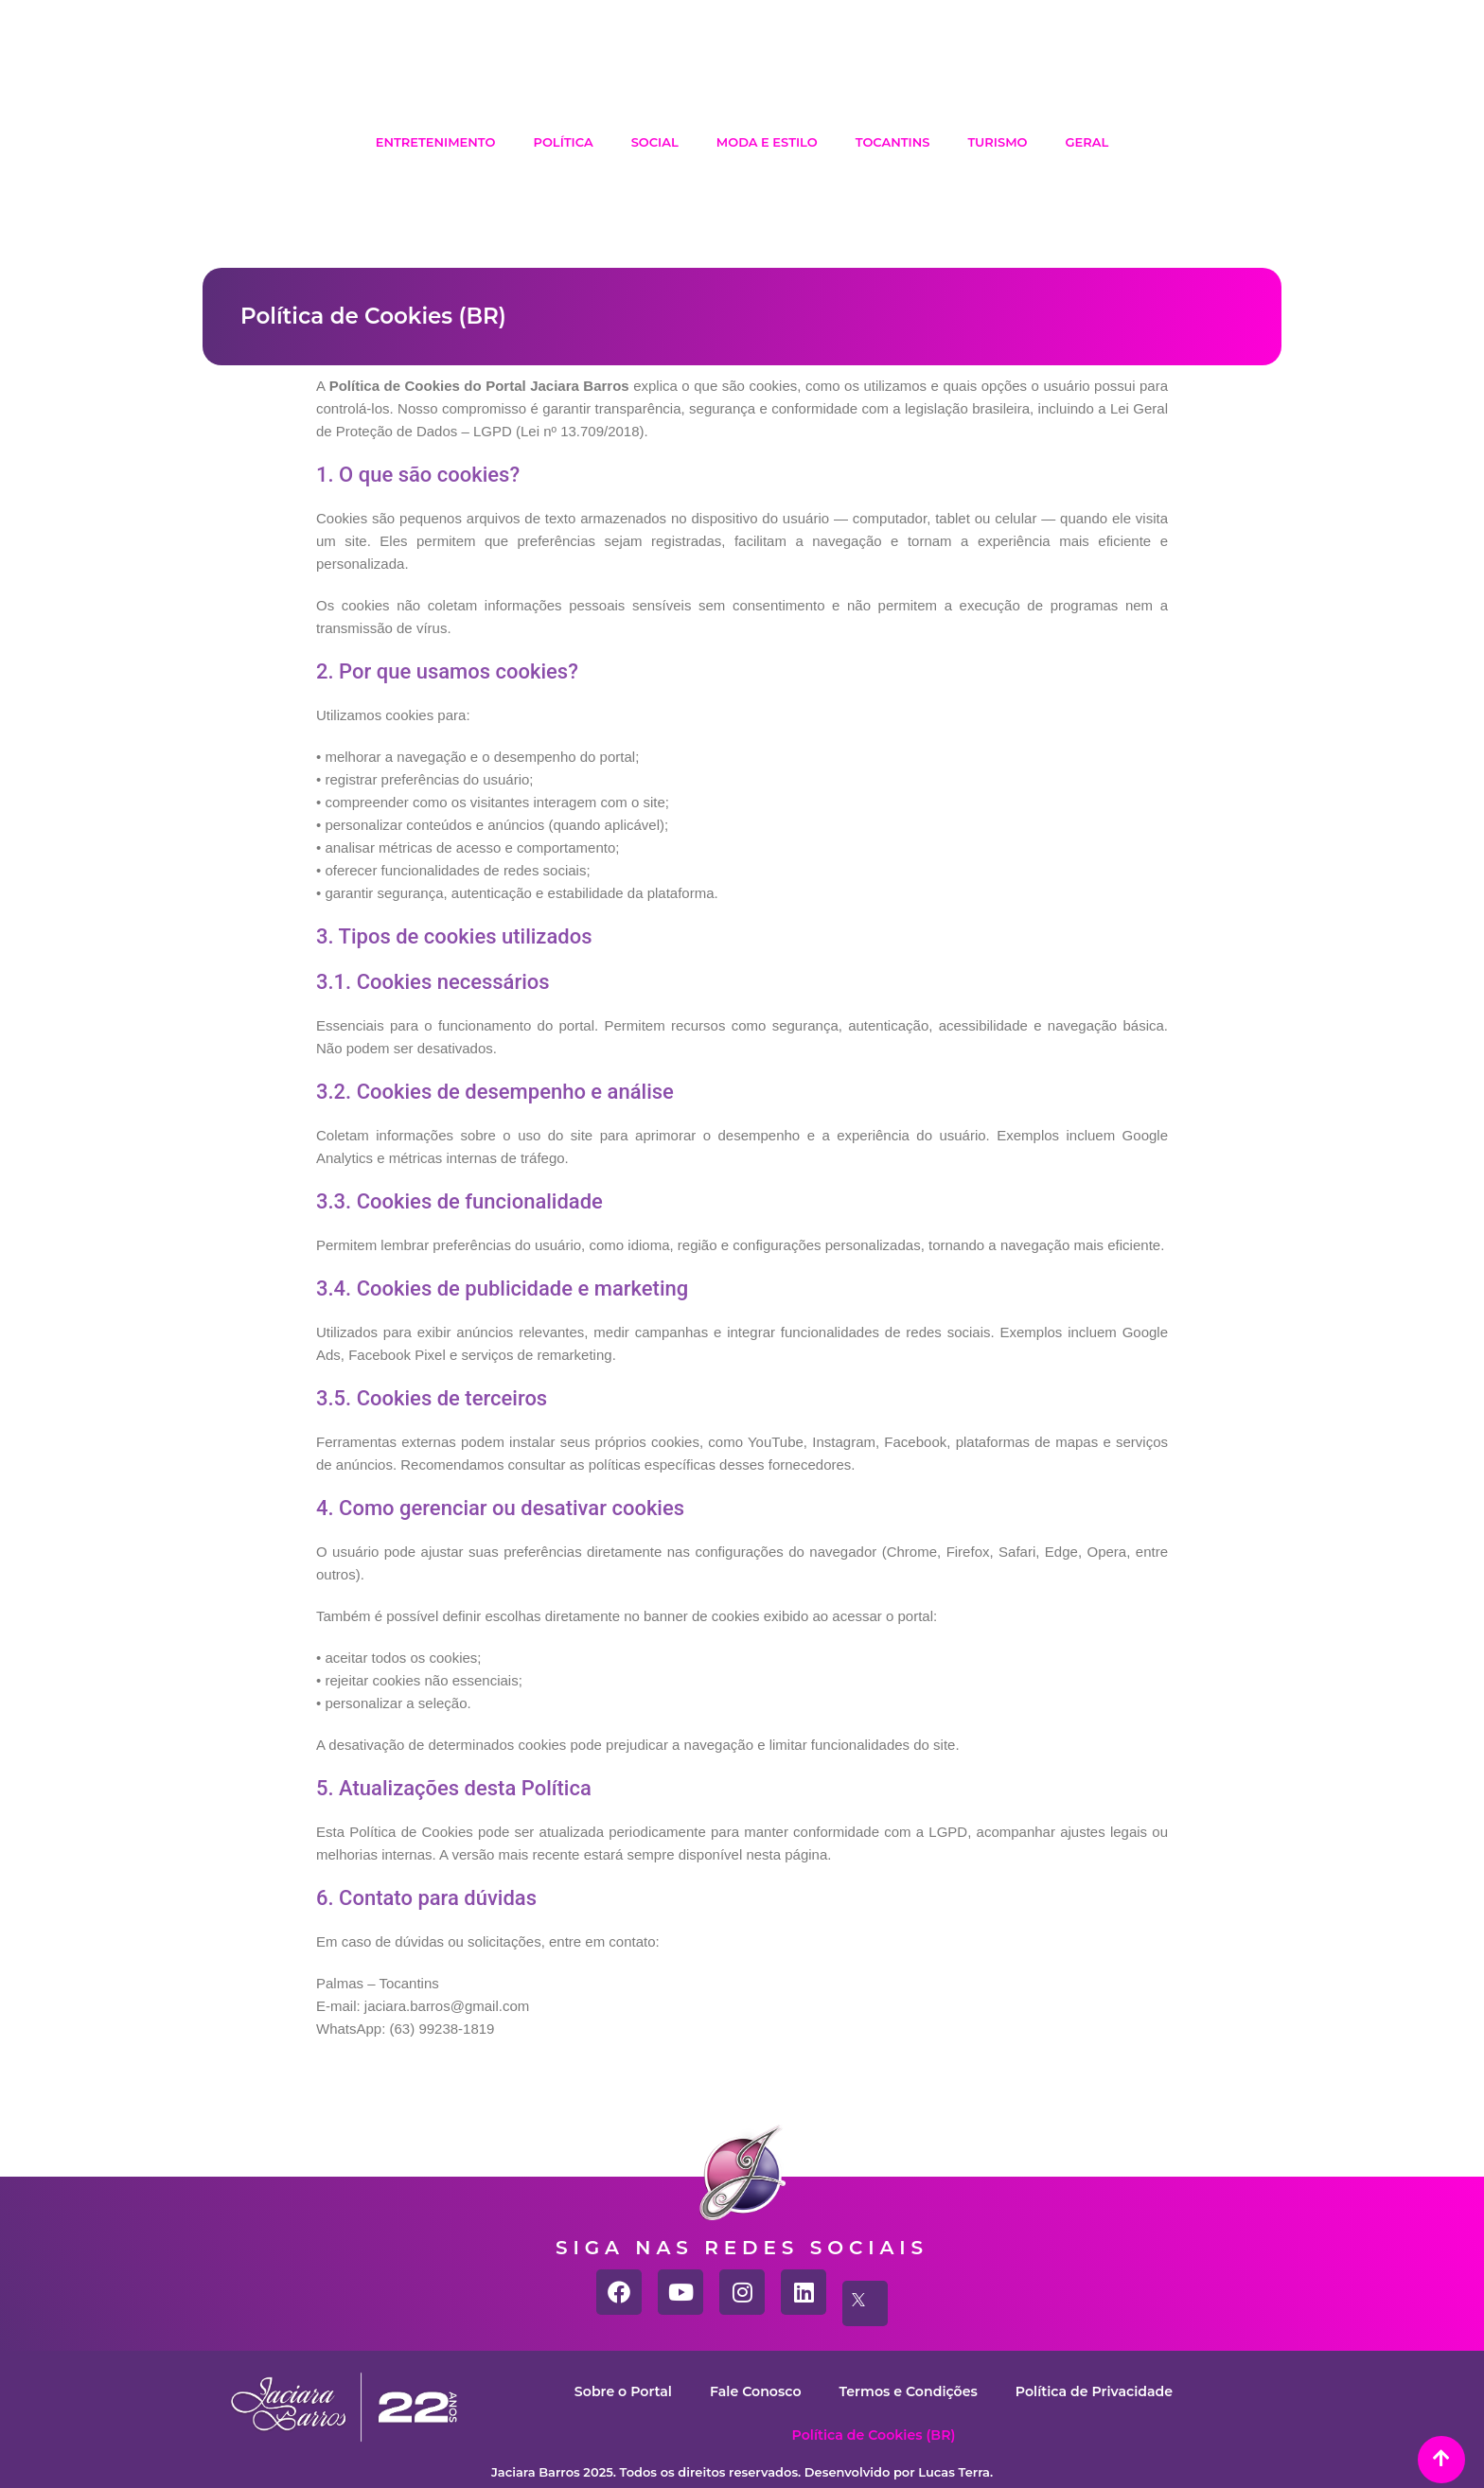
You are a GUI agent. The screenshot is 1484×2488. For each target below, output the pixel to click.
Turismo (997, 142)
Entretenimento (436, 142)
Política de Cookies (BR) (873, 2435)
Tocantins (893, 142)
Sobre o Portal (611, 2391)
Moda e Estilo (767, 142)
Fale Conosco (749, 2391)
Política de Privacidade (1103, 2391)
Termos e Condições (909, 2391)
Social (655, 142)
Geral (1087, 142)
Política (562, 142)
